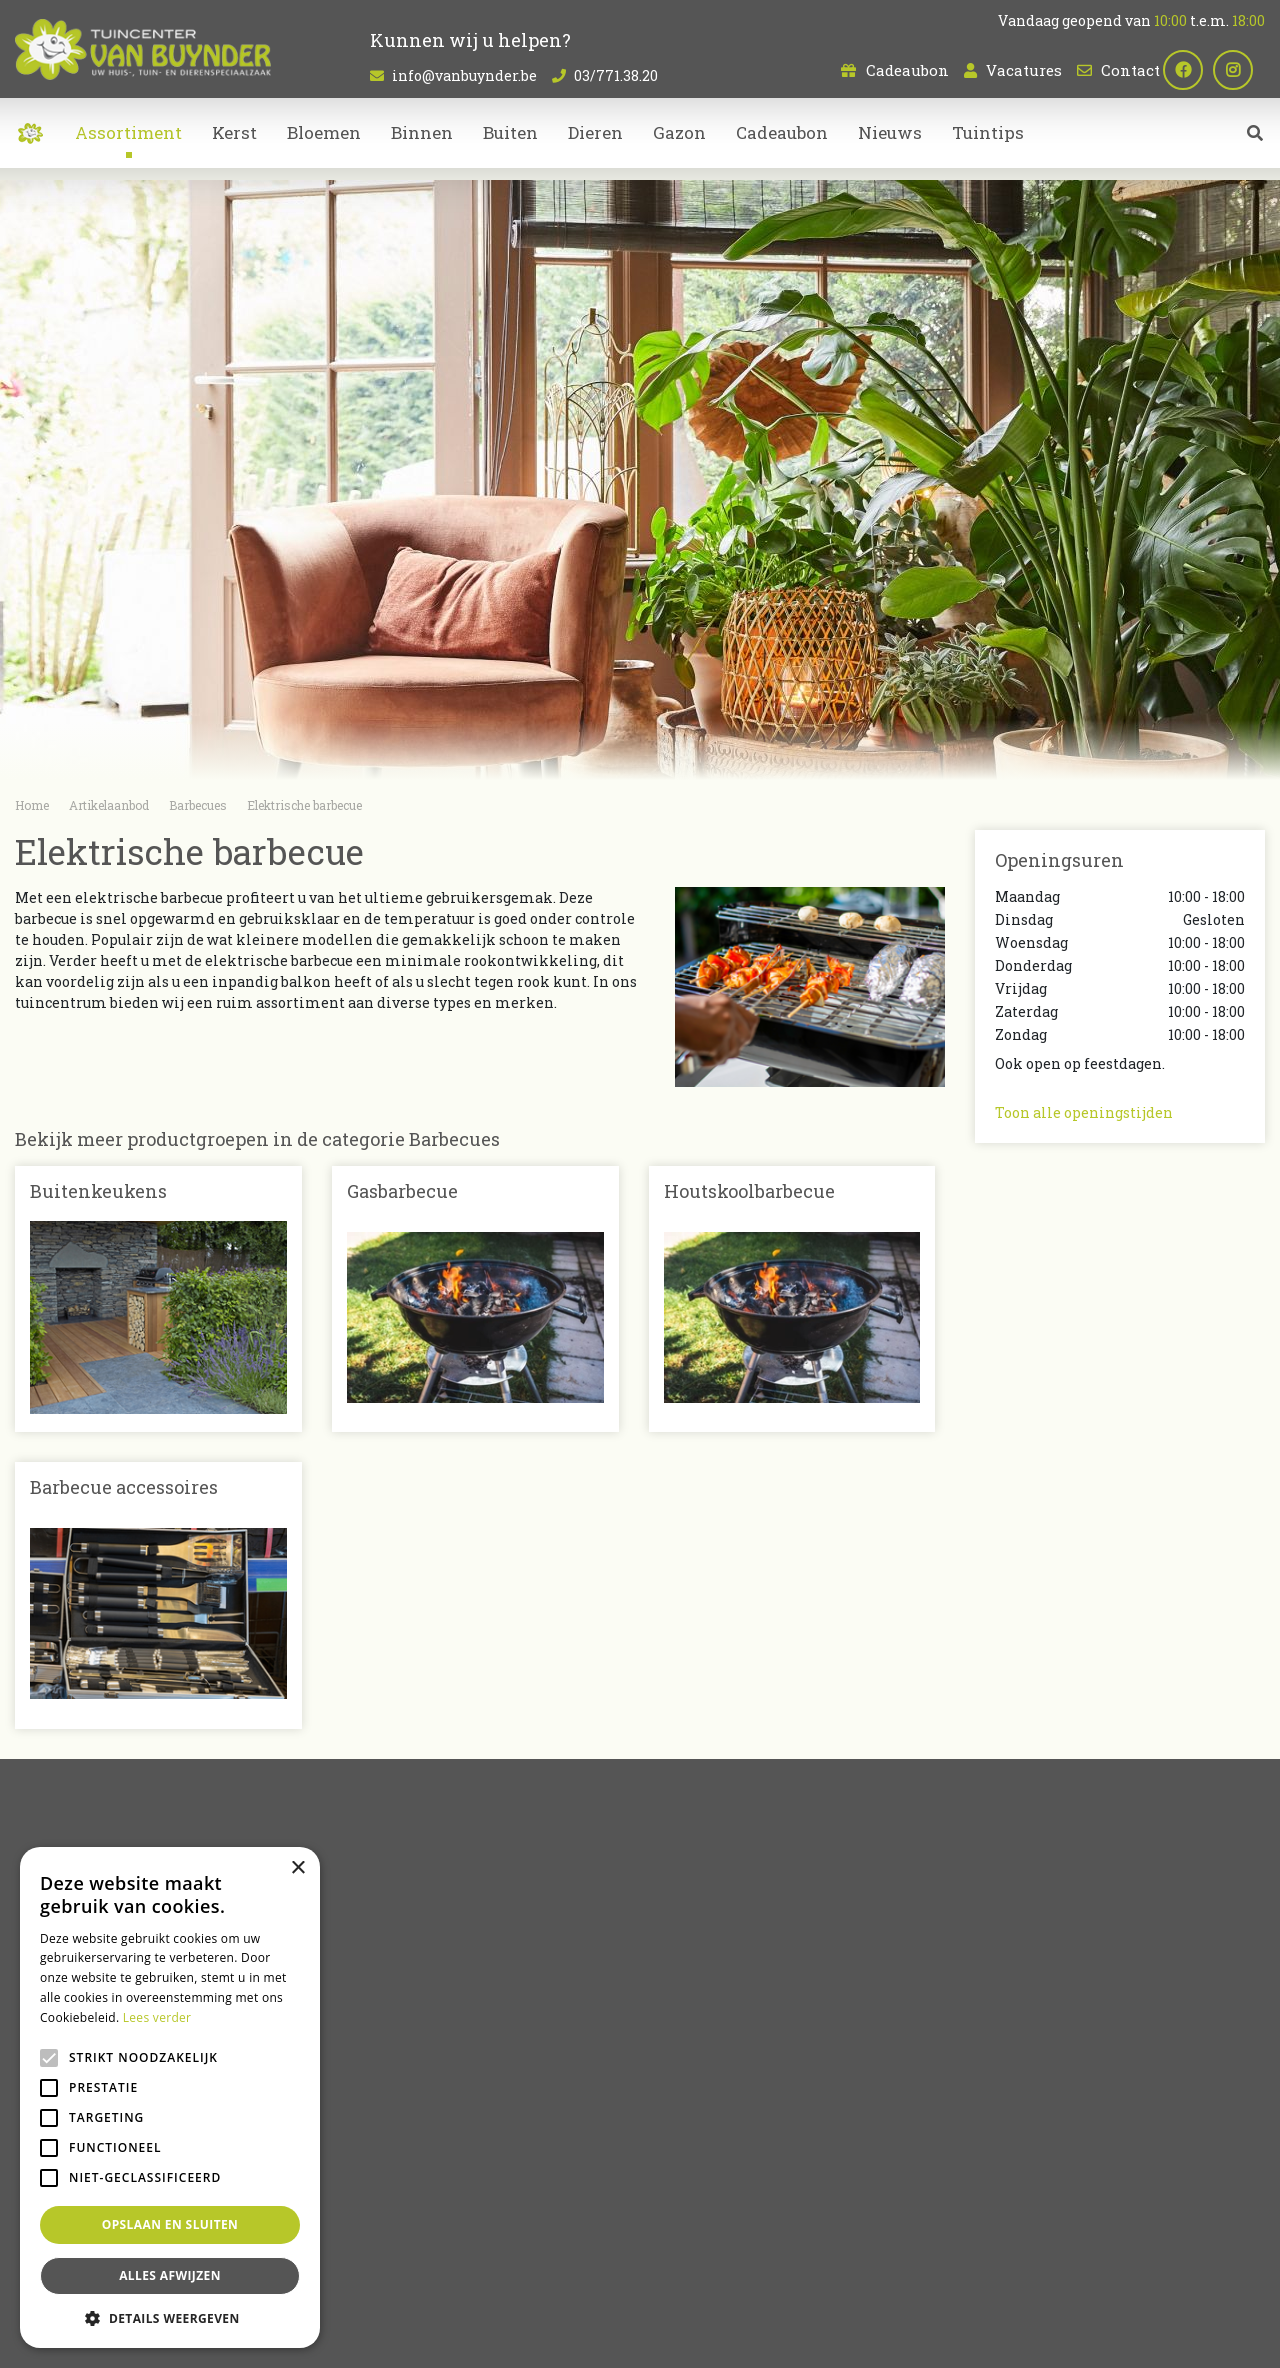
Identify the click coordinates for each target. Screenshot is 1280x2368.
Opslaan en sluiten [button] (170, 2224)
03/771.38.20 (616, 75)
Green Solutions (571, 2338)
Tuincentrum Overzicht (695, 2338)
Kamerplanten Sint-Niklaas (547, 2260)
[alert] (170, 2097)
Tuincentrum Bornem (868, 2260)
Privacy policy (814, 2338)
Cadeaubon (907, 70)
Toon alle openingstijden (1084, 1112)
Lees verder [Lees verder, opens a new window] (157, 2017)
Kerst (674, 2157)
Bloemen (688, 2073)
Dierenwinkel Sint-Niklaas (1197, 2260)
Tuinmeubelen (707, 2136)
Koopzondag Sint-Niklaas (696, 2284)
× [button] (297, 1868)
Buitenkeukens (98, 1191)
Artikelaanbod (707, 2039)
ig (1245, 70)
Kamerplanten (708, 2094)
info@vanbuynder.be (464, 75)
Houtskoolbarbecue (749, 1191)
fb (1195, 70)
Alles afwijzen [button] (170, 2275)
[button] (170, 2318)
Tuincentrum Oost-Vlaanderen (1026, 2260)
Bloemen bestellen (562, 2284)
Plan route (1043, 2179)
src (1255, 145)
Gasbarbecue (402, 1191)
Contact (1130, 70)
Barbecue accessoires (124, 1487)
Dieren (679, 2115)
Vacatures (1024, 70)
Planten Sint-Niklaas (400, 2260)
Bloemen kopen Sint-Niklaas (716, 2260)
